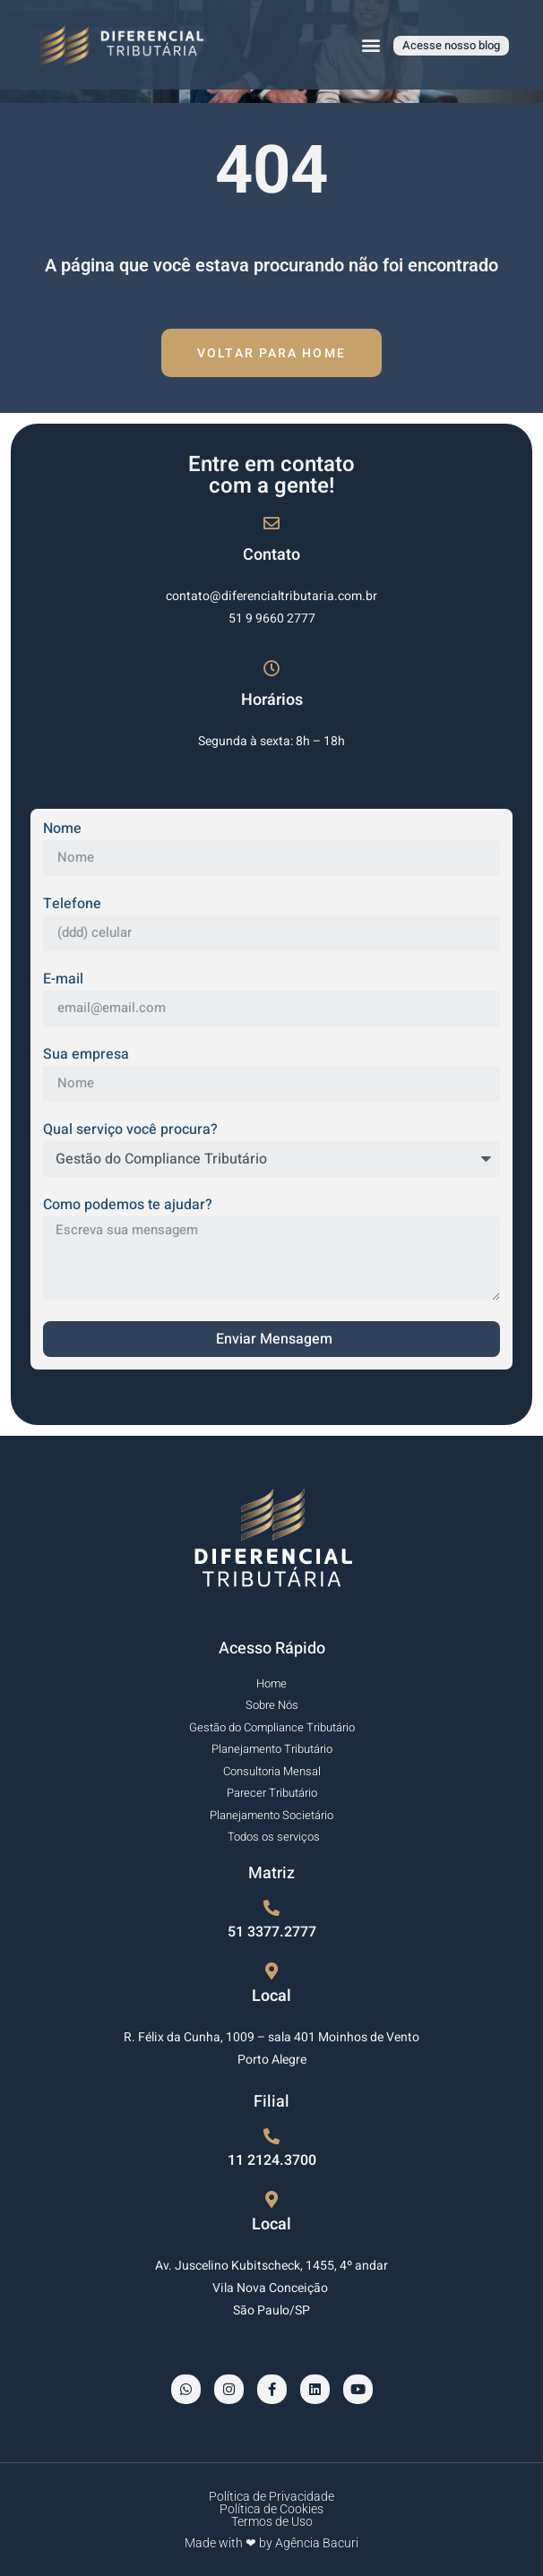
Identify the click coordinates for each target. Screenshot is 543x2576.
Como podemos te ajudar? (127, 1206)
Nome (62, 830)
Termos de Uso (272, 2521)
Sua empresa (86, 1056)
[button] (371, 45)
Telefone (72, 905)
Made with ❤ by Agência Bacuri (271, 2543)
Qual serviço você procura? (130, 1131)
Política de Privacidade (271, 2496)
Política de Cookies (271, 2509)
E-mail (63, 981)
